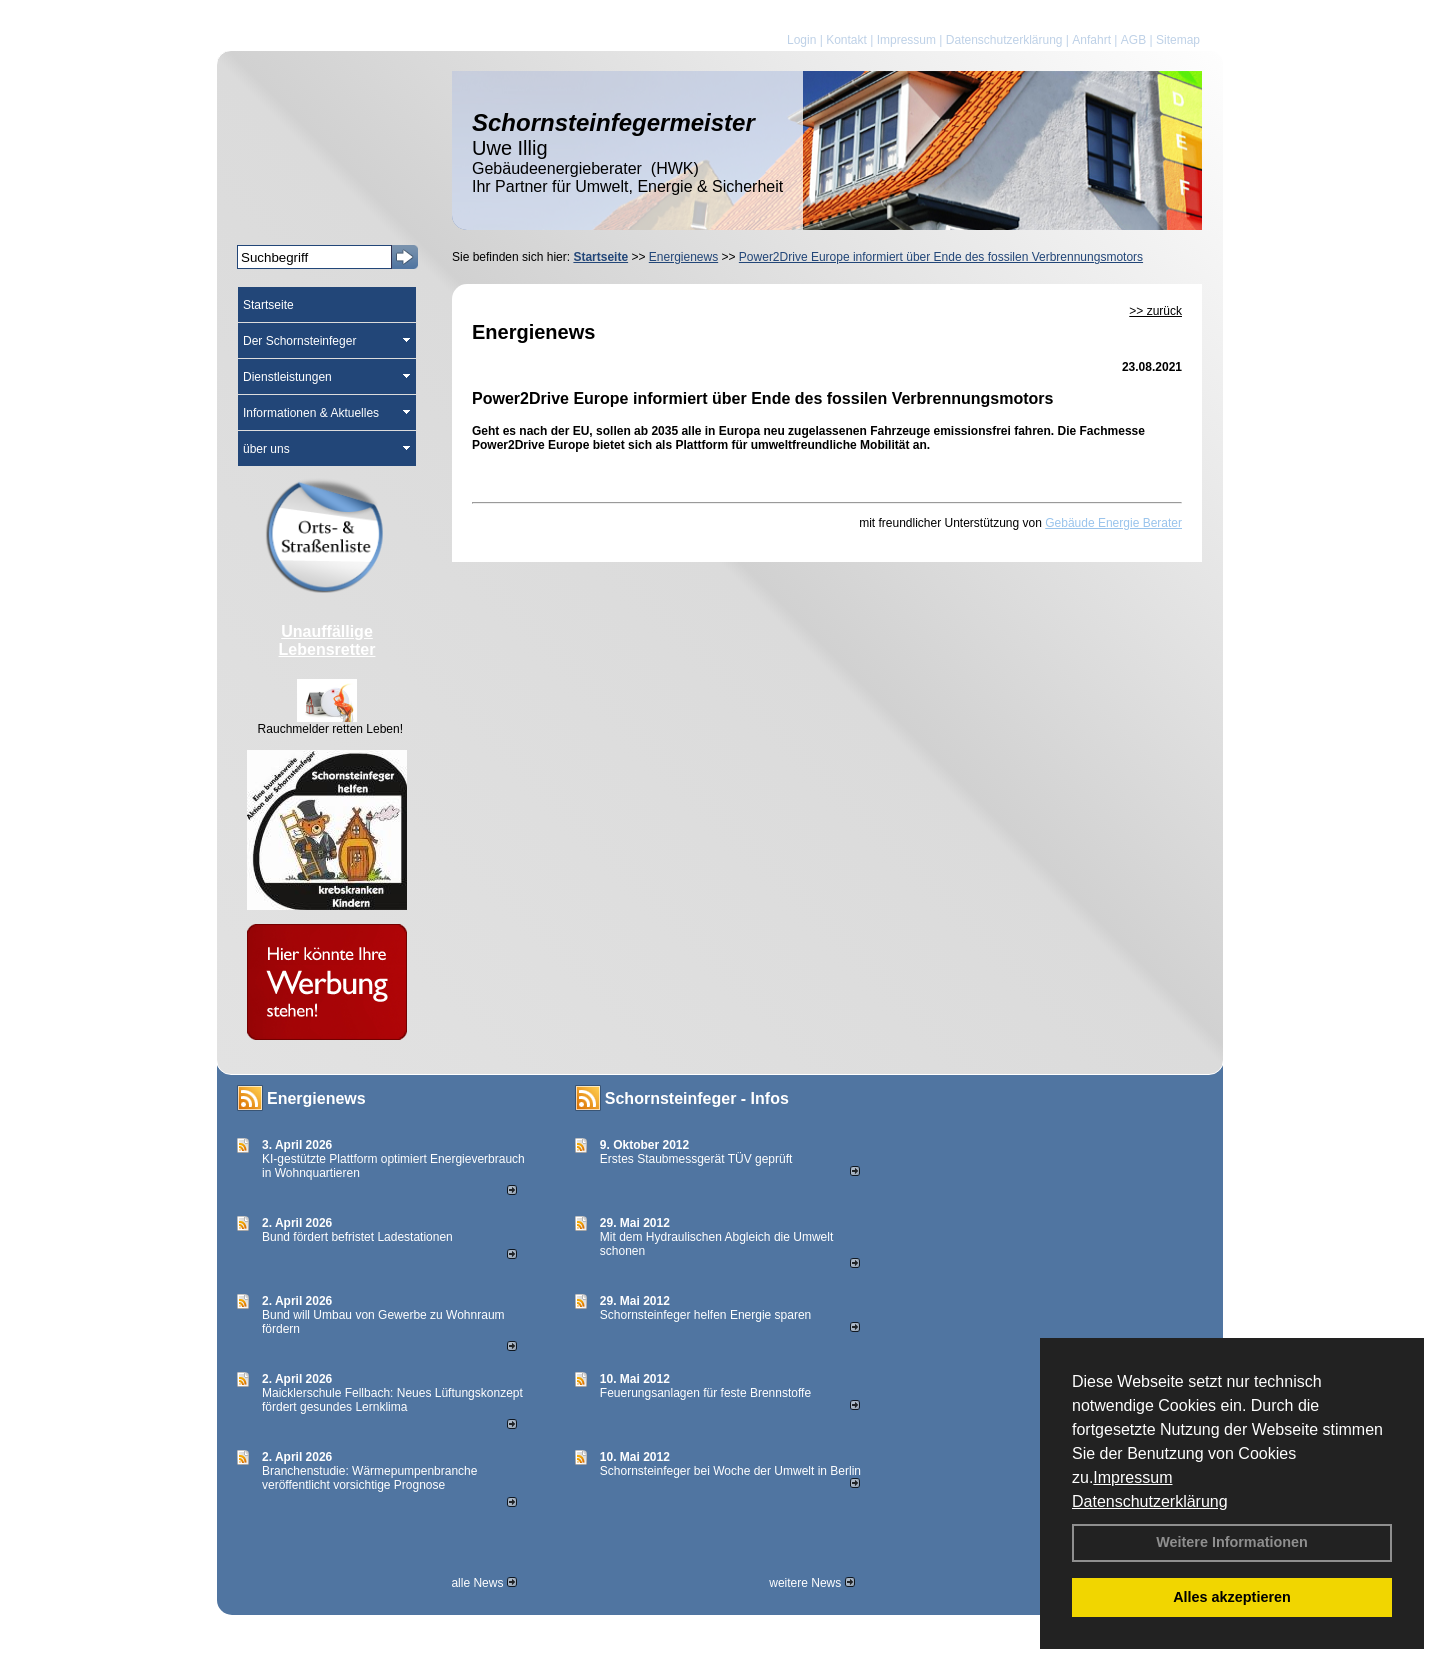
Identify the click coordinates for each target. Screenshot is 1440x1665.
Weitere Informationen (1232, 1542)
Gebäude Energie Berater (1113, 523)
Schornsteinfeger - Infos (697, 1098)
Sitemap (1178, 40)
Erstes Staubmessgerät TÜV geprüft (696, 1159)
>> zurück (1155, 311)
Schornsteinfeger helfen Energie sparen (705, 1315)
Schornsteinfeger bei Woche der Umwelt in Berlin (730, 1471)
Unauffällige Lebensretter (327, 640)
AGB (1133, 40)
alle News (483, 1583)
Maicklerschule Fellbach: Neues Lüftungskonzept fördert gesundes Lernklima (392, 1400)
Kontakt (846, 40)
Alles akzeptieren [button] (1232, 1597)
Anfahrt (1091, 40)
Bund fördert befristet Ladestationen (357, 1237)
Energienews (316, 1098)
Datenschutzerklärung (1150, 1501)
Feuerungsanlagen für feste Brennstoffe (705, 1393)
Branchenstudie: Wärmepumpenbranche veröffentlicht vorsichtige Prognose (369, 1478)
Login (801, 40)
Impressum (1132, 1477)
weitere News (811, 1583)
